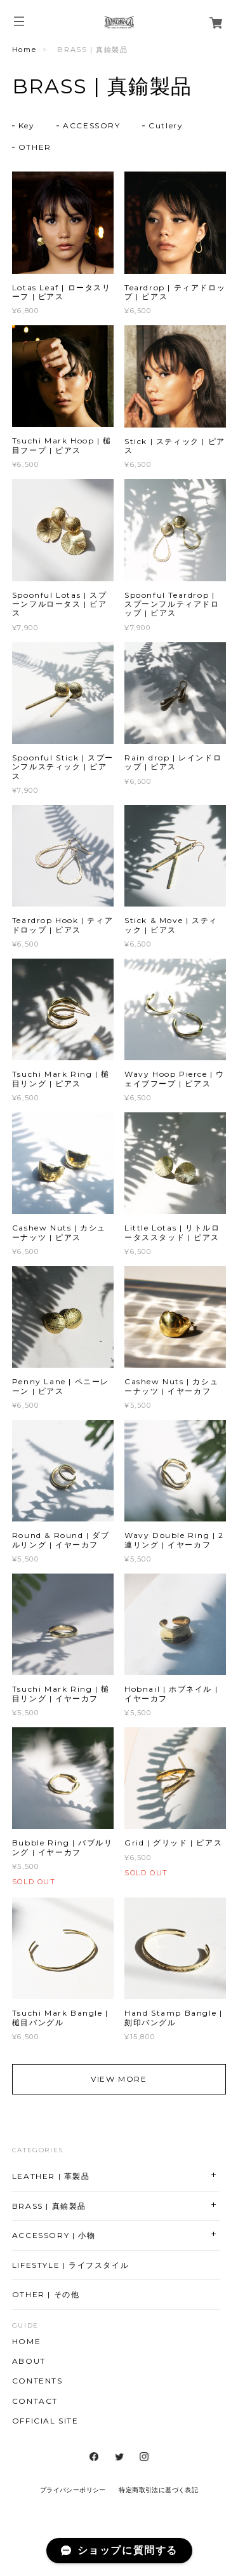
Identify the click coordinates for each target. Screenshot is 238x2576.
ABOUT (29, 2361)
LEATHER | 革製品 (51, 2176)
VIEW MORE (119, 2079)
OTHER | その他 (46, 2294)
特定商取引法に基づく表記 (158, 2489)
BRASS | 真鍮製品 (49, 2206)
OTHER (34, 147)
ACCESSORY (91, 125)
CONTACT (35, 2401)
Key (26, 125)
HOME (26, 2341)
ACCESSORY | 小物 (53, 2235)
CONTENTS (37, 2381)
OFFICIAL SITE (45, 2421)
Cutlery (166, 125)
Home (24, 49)
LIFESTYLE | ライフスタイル (70, 2265)
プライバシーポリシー (73, 2489)
